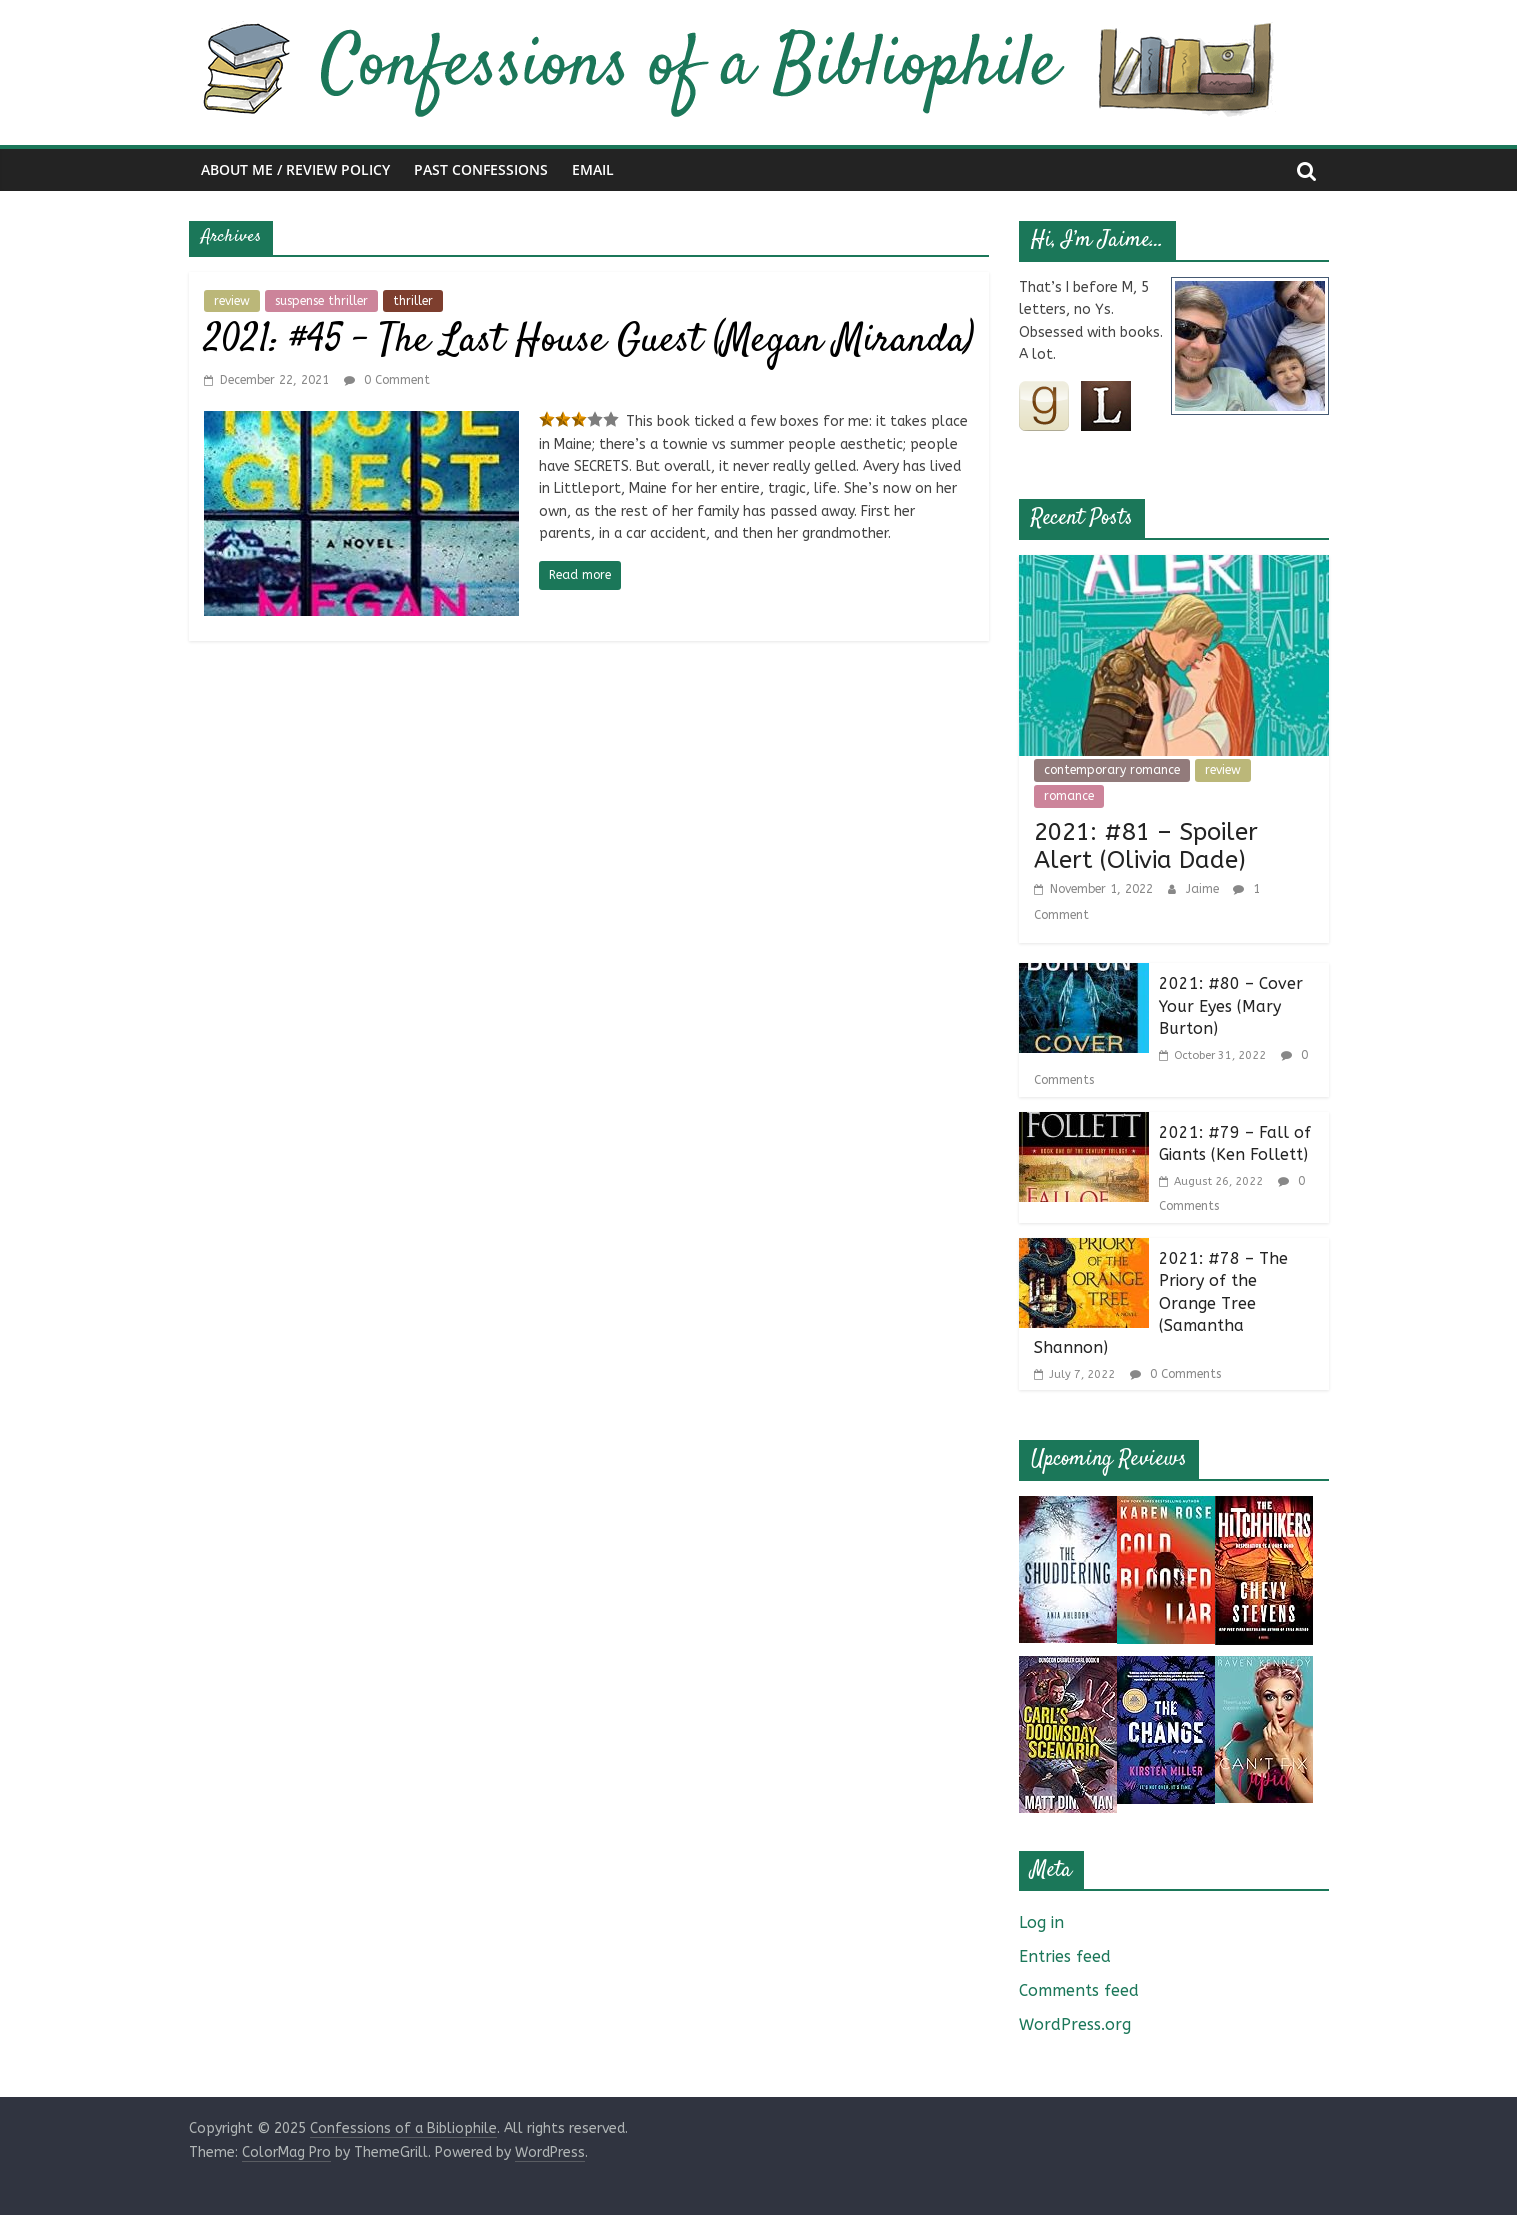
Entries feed (1065, 1956)
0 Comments (1175, 1374)
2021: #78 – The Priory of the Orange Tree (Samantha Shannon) (1161, 1303)
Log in (1041, 1922)
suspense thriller (321, 301)
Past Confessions (481, 169)
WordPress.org (1075, 2024)
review (232, 301)
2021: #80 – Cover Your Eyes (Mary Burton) (1231, 1006)
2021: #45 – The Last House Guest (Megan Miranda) (589, 341)
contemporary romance (1112, 770)
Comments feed (1079, 1990)
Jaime (1204, 889)
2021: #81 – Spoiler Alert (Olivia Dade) (1146, 846)
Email (593, 169)
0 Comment (387, 380)
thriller (413, 301)
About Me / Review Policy (295, 169)
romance (1069, 796)
